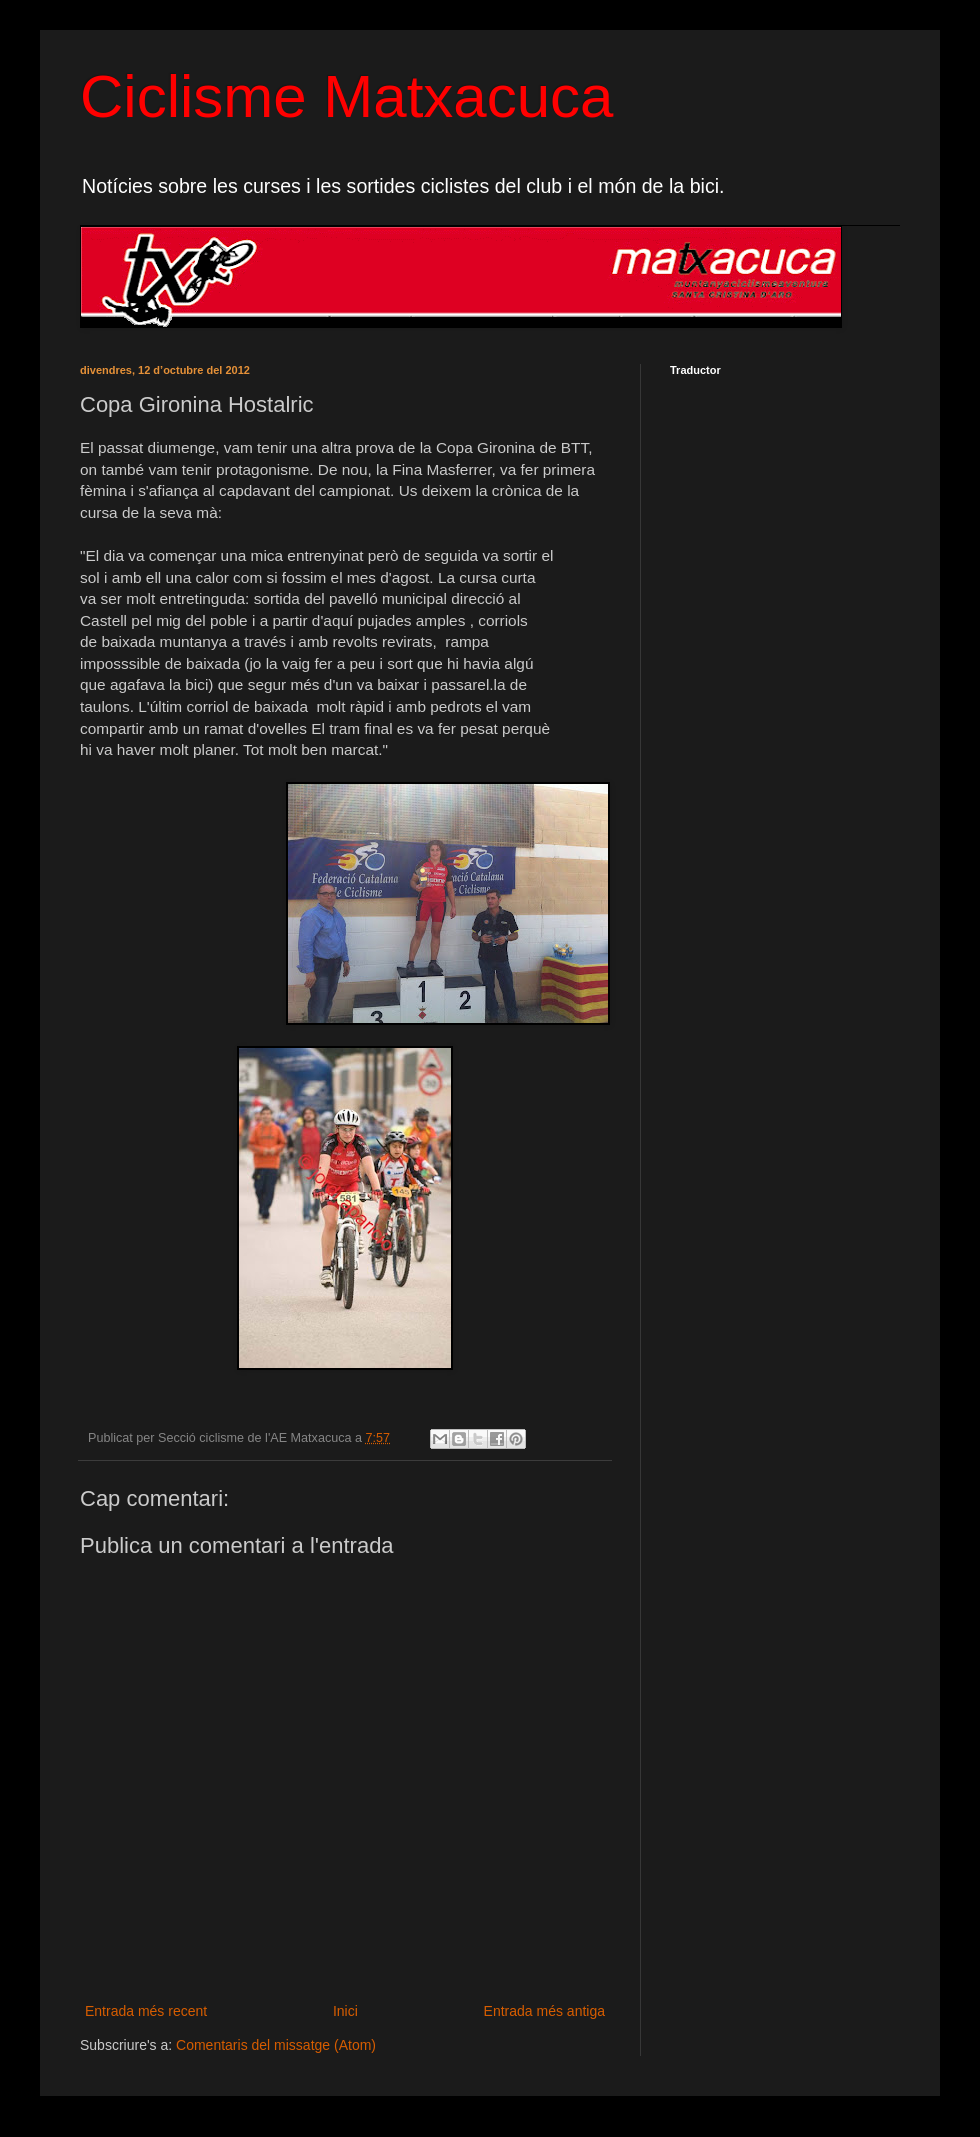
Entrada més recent (146, 2011)
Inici (345, 2011)
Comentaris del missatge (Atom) (276, 2045)
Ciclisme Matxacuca (346, 96)
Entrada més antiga (544, 2011)
